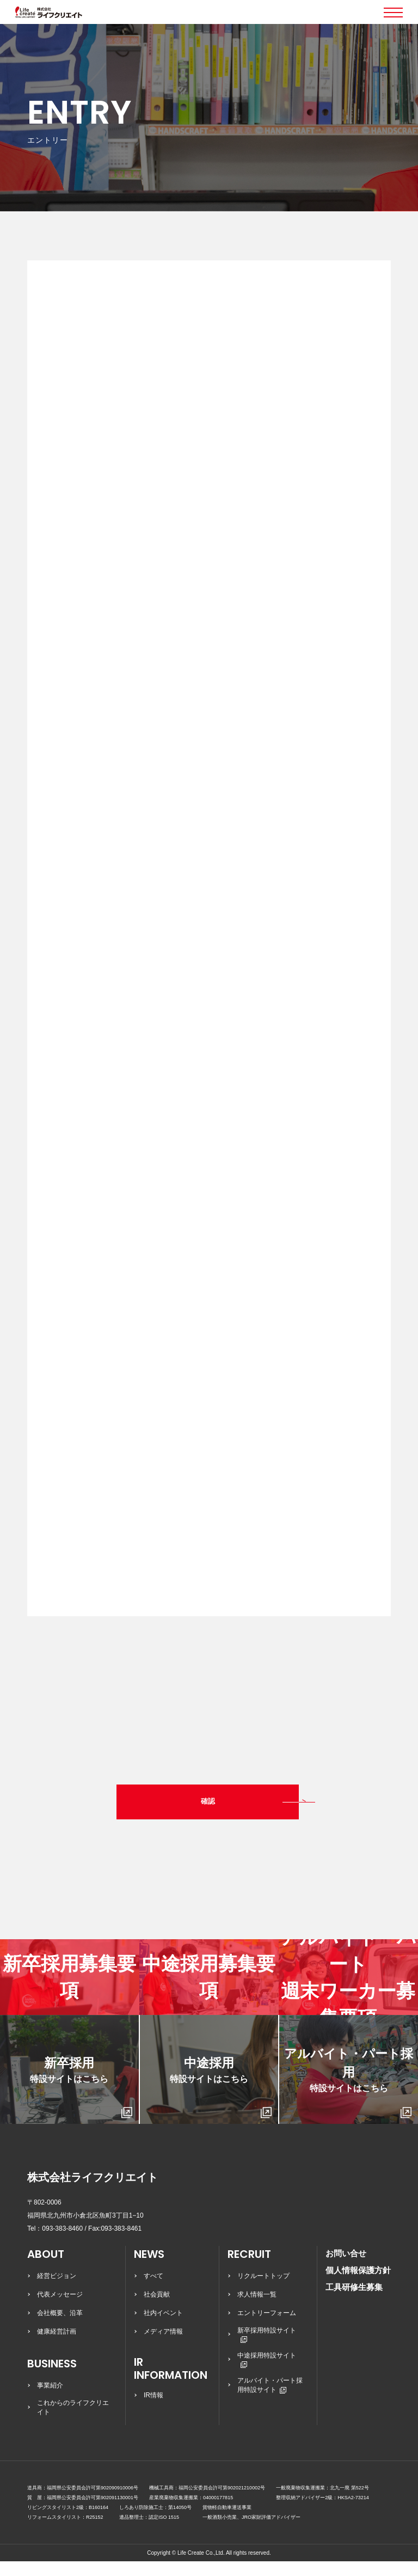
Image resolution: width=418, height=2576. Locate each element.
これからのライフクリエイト (73, 2422)
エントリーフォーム (266, 2327)
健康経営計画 (56, 2346)
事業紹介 (50, 2400)
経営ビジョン (56, 2290)
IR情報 (153, 2410)
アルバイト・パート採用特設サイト (270, 2399)
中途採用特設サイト (266, 2374)
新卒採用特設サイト (266, 2349)
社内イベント (163, 2327)
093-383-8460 (62, 2243)
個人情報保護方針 (358, 2284)
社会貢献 (157, 2309)
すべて (153, 2290)
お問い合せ (345, 2268)
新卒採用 (81, 2101)
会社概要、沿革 (60, 2327)
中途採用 (221, 2101)
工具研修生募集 (354, 2301)
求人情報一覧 (256, 2309)
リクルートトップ (263, 2290)
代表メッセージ (60, 2309)
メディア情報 (163, 2346)
